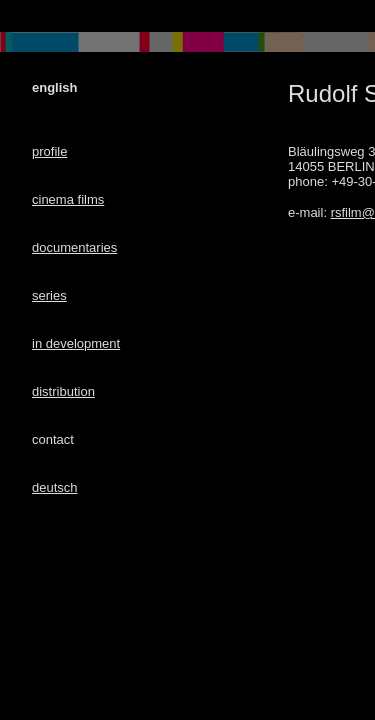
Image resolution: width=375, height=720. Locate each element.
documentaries (74, 247)
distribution (63, 391)
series (49, 295)
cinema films (68, 199)
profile (49, 151)
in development (76, 343)
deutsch (55, 487)
